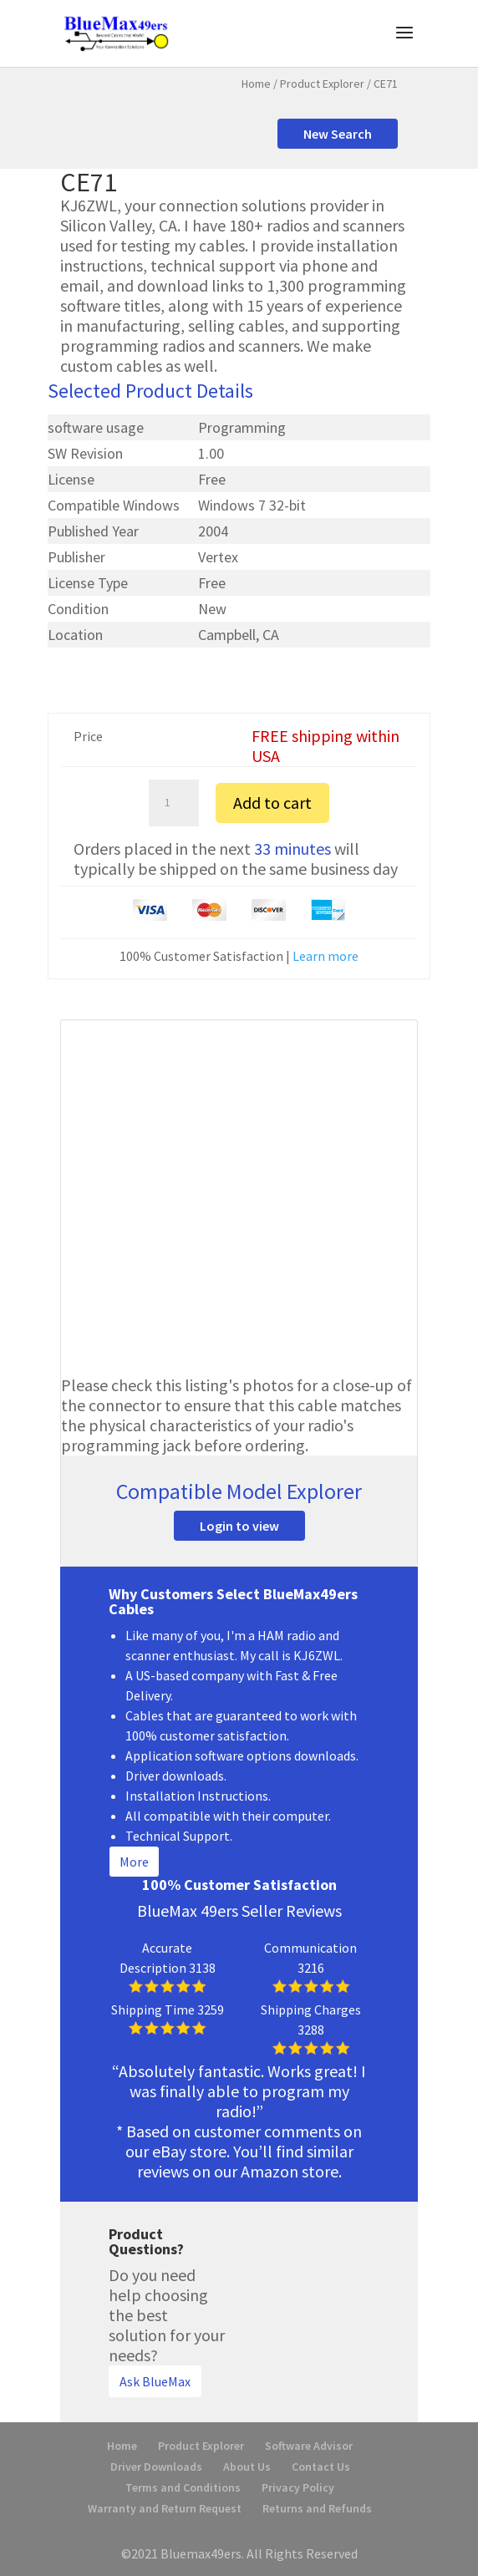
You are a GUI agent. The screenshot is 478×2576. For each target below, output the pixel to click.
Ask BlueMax (155, 2381)
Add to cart (272, 802)
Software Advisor (309, 2445)
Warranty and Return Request (165, 2508)
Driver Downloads (156, 2466)
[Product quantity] (174, 803)
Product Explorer (322, 83)
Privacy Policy (298, 2487)
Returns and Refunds (317, 2508)
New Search (337, 133)
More (134, 1861)
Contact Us (321, 2466)
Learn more (325, 956)
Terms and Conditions (183, 2487)
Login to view (239, 1525)
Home (256, 83)
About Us (247, 2466)
